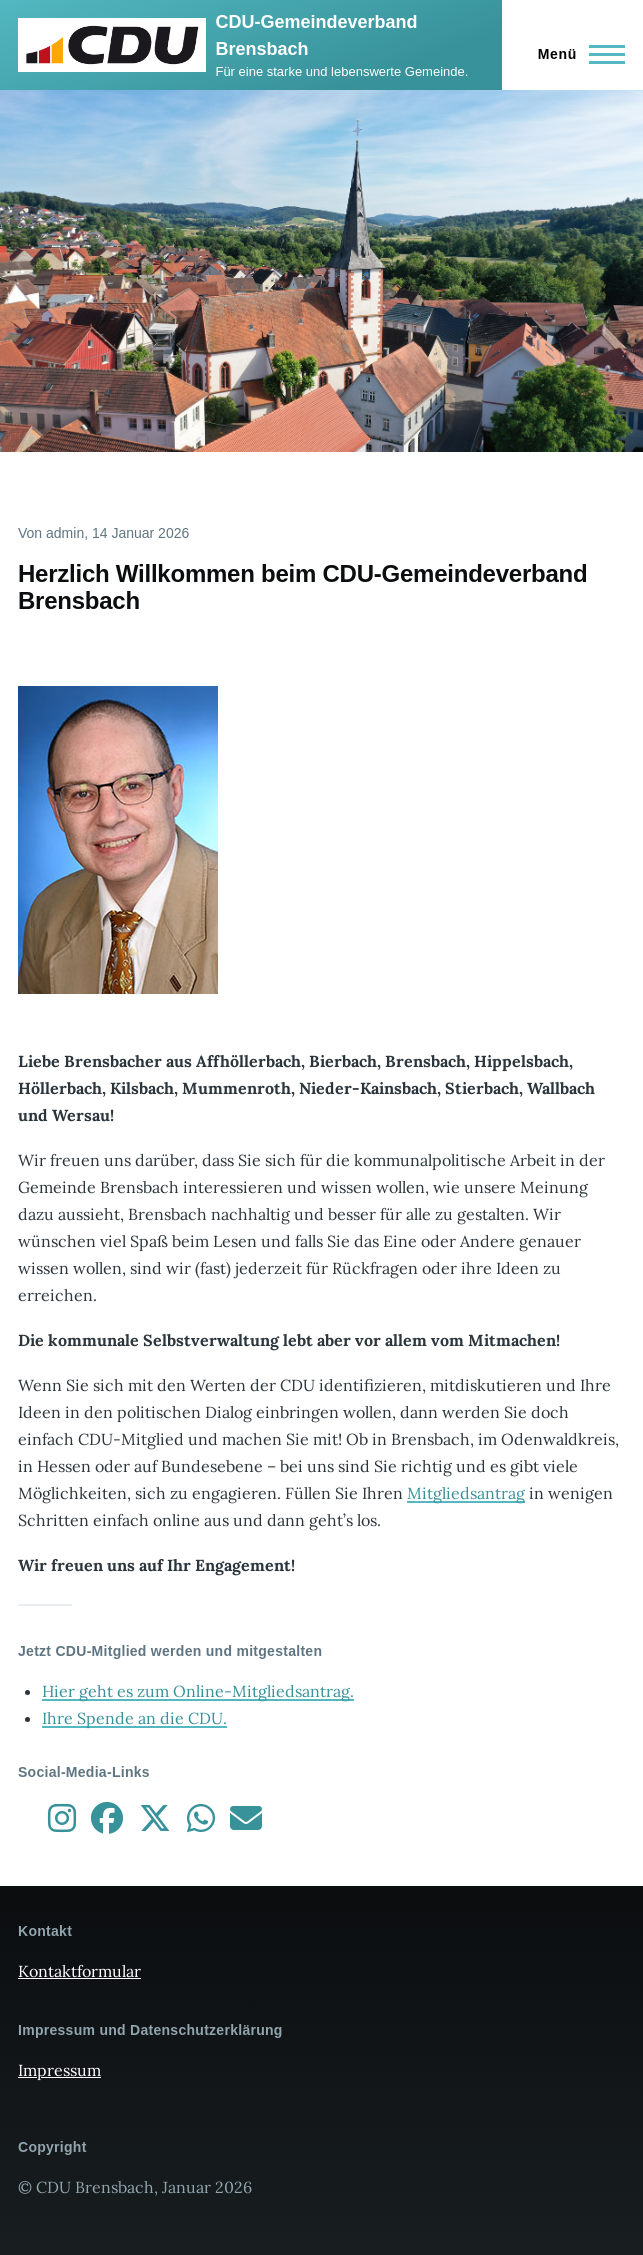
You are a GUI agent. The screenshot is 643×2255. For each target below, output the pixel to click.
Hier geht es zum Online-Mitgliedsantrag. (198, 1691)
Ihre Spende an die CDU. (134, 1718)
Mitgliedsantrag (466, 1493)
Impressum (59, 2070)
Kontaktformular (79, 1971)
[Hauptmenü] (575, 54)
